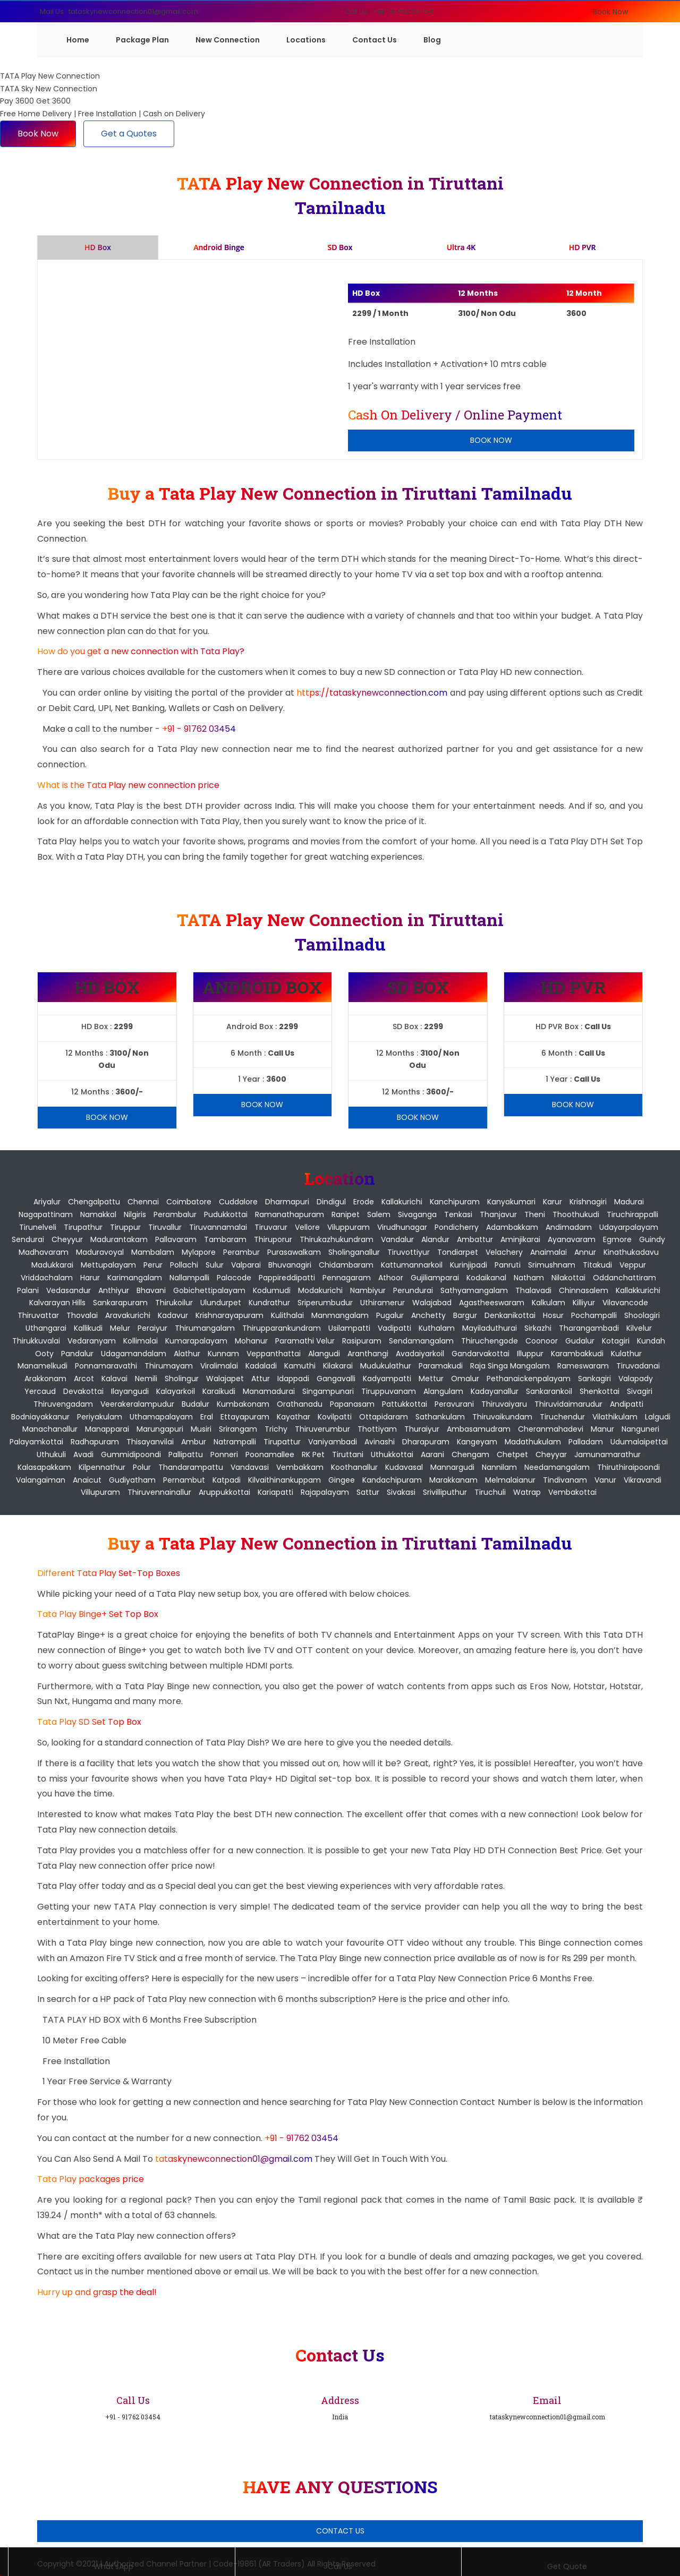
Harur (90, 1277)
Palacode (234, 1277)
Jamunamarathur (607, 1454)
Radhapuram (95, 1441)
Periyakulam (99, 1416)
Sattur (367, 1492)
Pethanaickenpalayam (529, 1378)
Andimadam (569, 1227)
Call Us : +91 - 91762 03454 (388, 11)
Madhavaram (44, 1252)
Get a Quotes (129, 133)
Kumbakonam (243, 1404)
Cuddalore (238, 1201)
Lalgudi (657, 1416)
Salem (378, 1214)
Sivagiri (639, 1391)
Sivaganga (417, 1214)
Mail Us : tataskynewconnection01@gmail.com (119, 11)
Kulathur (626, 1353)
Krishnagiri (588, 1201)
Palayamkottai (36, 1441)
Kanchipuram (455, 1201)
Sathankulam (440, 1416)
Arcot (84, 1378)
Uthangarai (46, 1328)
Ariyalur (47, 1201)
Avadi (83, 1454)
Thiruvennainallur (159, 1492)
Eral (206, 1416)
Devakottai (83, 1391)
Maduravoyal (100, 1252)
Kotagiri (616, 1341)
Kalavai (114, 1378)
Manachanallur (50, 1429)
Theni (534, 1214)
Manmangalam (340, 1315)
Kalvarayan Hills (57, 1302)
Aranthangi (367, 1353)
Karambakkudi (577, 1353)
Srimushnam (551, 1265)
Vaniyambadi (332, 1441)
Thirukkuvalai (36, 1341)
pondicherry (457, 1227)
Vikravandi (642, 1480)
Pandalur (77, 1353)
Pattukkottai (404, 1404)
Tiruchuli (490, 1492)
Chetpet (512, 1454)
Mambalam (152, 1252)
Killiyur (584, 1302)
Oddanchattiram (624, 1277)
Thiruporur (273, 1239)
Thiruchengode (489, 1341)
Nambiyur (368, 1290)
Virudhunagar (402, 1227)
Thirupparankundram (281, 1328)
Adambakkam (512, 1227)
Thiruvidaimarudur (568, 1404)
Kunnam (223, 1353)
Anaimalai (548, 1252)
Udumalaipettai (639, 1441)
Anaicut (87, 1480)
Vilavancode (625, 1302)
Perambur (241, 1252)
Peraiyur (152, 1328)
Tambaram (225, 1239)
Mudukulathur (385, 1365)
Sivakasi (401, 1492)
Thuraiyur (421, 1429)
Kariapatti (275, 1492)
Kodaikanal (486, 1277)
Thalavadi (533, 1290)
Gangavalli (336, 1378)
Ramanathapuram (289, 1214)
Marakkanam (453, 1480)
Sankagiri (594, 1378)
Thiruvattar (38, 1315)
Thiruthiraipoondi (628, 1467)
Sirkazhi (537, 1328)
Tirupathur (83, 1227)
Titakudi (597, 1265)
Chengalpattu (94, 1201)
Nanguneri (640, 1429)
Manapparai (107, 1429)
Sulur (215, 1265)
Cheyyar (551, 1454)
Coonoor (541, 1341)
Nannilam (499, 1467)
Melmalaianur (510, 1480)
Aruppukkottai (224, 1492)
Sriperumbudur (325, 1302)
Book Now (610, 11)
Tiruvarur (270, 1227)
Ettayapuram (244, 1416)
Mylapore (199, 1252)
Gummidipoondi (131, 1454)
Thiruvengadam (63, 1404)
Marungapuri (160, 1429)
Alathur (187, 1353)
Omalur (465, 1378)
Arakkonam (45, 1378)
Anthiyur (113, 1290)
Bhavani (151, 1290)
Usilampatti (349, 1328)
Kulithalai (287, 1315)
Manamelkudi (42, 1365)
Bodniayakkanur (40, 1416)
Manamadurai (269, 1391)
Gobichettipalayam (209, 1290)
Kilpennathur (102, 1467)
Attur (260, 1378)
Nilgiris (135, 1214)
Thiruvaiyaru (504, 1404)
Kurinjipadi (468, 1265)
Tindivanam (565, 1480)
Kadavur (173, 1315)
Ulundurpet (220, 1302)
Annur (585, 1252)
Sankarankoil (549, 1391)
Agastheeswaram (491, 1302)
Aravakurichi (127, 1315)
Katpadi (226, 1480)
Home (77, 40)
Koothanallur (354, 1467)
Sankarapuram (120, 1302)
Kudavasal (404, 1467)
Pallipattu (185, 1454)
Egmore (617, 1239)
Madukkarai (52, 1265)
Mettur (431, 1378)
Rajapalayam (325, 1492)
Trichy (276, 1429)
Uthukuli (51, 1454)
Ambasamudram (479, 1429)
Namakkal (98, 1214)
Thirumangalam (205, 1328)
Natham (529, 1277)
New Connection (228, 40)
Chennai (143, 1201)
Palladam (585, 1441)
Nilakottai (568, 1277)
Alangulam (443, 1391)
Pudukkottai (226, 1214)
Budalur (195, 1404)
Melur (120, 1328)
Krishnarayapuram (230, 1315)
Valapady (635, 1378)
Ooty (44, 1353)
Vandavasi (250, 1467)
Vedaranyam (91, 1341)
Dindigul (331, 1201)
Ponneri (224, 1454)
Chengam (470, 1454)
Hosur (553, 1315)
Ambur (193, 1441)
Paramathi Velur (305, 1341)
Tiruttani (347, 1454)
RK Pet (313, 1454)
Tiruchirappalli (632, 1214)
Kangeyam (477, 1441)
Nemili (146, 1378)
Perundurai (413, 1290)
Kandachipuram (392, 1480)
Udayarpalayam (628, 1227)
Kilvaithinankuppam (284, 1480)
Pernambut (184, 1480)
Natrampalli (235, 1441)
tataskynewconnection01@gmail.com (234, 2159)
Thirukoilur (174, 1302)
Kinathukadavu (631, 1252)
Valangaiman (40, 1480)
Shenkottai (599, 1391)
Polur (142, 1467)
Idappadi (293, 1378)
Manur (602, 1429)
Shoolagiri (642, 1315)
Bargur (465, 1315)
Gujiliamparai (435, 1277)
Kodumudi (272, 1290)
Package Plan (142, 40)
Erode (363, 1201)
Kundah (651, 1341)
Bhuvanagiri (289, 1265)
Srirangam (238, 1429)
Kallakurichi (401, 1201)
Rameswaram (583, 1365)
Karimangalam (134, 1277)
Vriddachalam (47, 1277)
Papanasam (352, 1404)
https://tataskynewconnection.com (371, 693)
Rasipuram (361, 1341)
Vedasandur (68, 1290)
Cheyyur (67, 1239)
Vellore (307, 1227)
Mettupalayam (108, 1265)
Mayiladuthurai (489, 1328)
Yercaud (40, 1391)
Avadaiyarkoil (420, 1353)
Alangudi (324, 1353)
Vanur (605, 1480)
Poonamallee (269, 1454)
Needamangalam (557, 1467)
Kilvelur (639, 1328)
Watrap (527, 1492)
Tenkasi (458, 1214)
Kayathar (293, 1416)
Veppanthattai (273, 1353)
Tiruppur (125, 1227)
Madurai (629, 1201)
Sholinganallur (354, 1252)
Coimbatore (188, 1201)
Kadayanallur (494, 1391)
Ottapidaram (383, 1416)
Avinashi (379, 1441)
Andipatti (626, 1404)
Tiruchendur (562, 1416)
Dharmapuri (287, 1201)
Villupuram (100, 1492)
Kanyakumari (511, 1201)
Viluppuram (348, 1227)
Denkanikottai (510, 1315)
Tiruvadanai (638, 1365)
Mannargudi (452, 1467)
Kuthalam (437, 1328)
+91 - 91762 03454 (199, 729)
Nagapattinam (46, 1214)
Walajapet (225, 1378)
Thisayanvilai (150, 1441)
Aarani (432, 1454)
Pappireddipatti (287, 1277)
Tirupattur (282, 1441)
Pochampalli (594, 1315)
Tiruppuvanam (388, 1391)
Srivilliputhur (445, 1492)
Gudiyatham (132, 1480)
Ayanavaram (572, 1239)
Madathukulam (533, 1441)
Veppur (632, 1265)
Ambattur (475, 1239)
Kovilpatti (335, 1416)
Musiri (201, 1429)
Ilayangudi (130, 1391)
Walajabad (432, 1302)
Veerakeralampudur (137, 1404)
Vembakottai (572, 1492)
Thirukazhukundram (336, 1239)
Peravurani (454, 1404)
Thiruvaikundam (502, 1416)
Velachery (504, 1252)
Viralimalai (219, 1365)
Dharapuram (425, 1441)
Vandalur (397, 1239)
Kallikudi (88, 1328)
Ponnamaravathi (106, 1365)
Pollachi (184, 1265)
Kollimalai (140, 1341)
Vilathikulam (615, 1416)
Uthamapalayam (161, 1416)
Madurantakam (119, 1239)
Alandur (435, 1239)
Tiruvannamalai (218, 1227)
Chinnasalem (583, 1290)
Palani (28, 1290)
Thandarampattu (190, 1467)
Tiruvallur (165, 1227)
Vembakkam (300, 1467)
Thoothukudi (575, 1214)
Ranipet (346, 1214)
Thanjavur (498, 1214)
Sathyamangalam (474, 1290)
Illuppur (530, 1353)
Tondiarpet (457, 1252)
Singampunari (328, 1391)
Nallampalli (189, 1277)
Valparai (246, 1265)
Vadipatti (394, 1328)
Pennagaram (346, 1277)
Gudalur (579, 1341)
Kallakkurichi (638, 1290)
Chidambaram (346, 1265)
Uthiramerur (382, 1302)
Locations (306, 40)
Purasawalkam (294, 1252)
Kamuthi (300, 1365)
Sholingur (182, 1378)
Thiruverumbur (322, 1429)
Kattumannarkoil (412, 1265)
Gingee (341, 1480)
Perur (153, 1265)
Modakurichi (320, 1290)
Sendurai (28, 1239)
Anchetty (428, 1315)
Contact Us (374, 40)
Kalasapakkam (44, 1467)
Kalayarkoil (175, 1391)
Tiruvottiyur (408, 1252)
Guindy (652, 1239)
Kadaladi (261, 1365)
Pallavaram (176, 1239)
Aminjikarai (520, 1239)
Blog (432, 40)
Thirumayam (168, 1365)
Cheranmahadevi (550, 1429)
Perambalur (175, 1214)
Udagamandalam (133, 1353)
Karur (552, 1201)
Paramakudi (441, 1365)
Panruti (508, 1265)
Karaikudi (218, 1391)
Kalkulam (548, 1302)
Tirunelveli (37, 1227)
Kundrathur (269, 1302)
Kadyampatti (387, 1378)
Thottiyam (377, 1429)
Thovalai (82, 1315)
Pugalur (390, 1315)
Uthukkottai (392, 1454)
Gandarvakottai (480, 1353)
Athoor (390, 1277)
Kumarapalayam (196, 1341)
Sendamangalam (421, 1341)
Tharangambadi (589, 1328)
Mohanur (251, 1341)
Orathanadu (299, 1404)
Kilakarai (338, 1365)
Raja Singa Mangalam (510, 1365)
